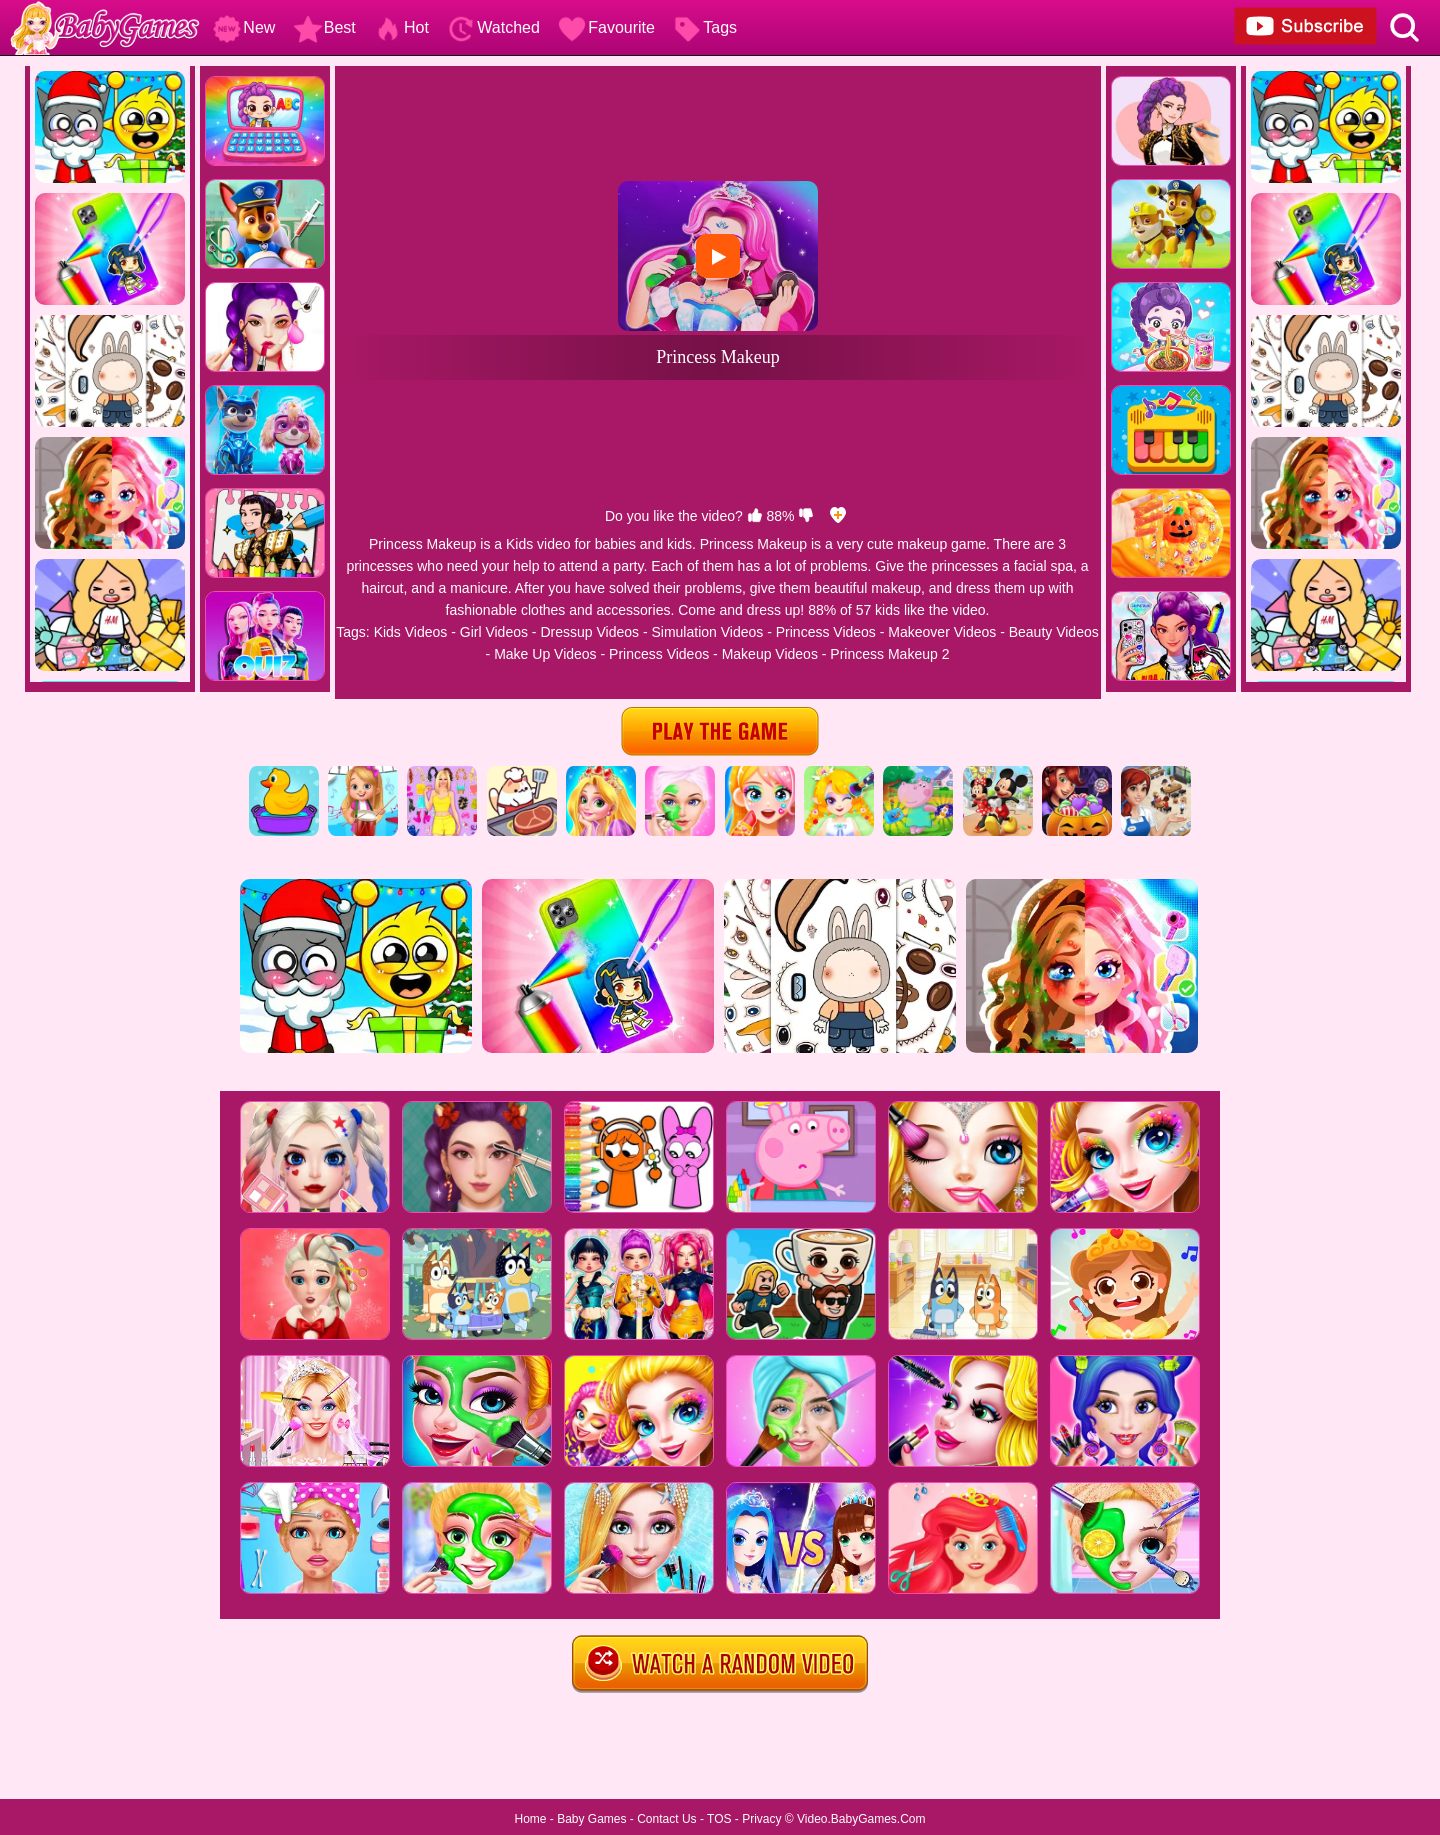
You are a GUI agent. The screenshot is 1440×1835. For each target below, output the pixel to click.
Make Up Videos (545, 654)
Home (530, 1819)
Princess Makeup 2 (889, 654)
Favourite (606, 27)
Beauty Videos (1054, 632)
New (244, 27)
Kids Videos (411, 632)
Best (325, 27)
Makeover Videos (942, 632)
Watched (493, 27)
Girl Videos (494, 632)
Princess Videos (826, 632)
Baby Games (591, 1819)
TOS (719, 1819)
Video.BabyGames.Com (861, 1819)
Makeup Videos (770, 654)
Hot (401, 27)
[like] (755, 516)
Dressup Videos (589, 632)
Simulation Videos (707, 632)
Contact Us (666, 1819)
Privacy (761, 1819)
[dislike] (806, 516)
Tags (705, 27)
